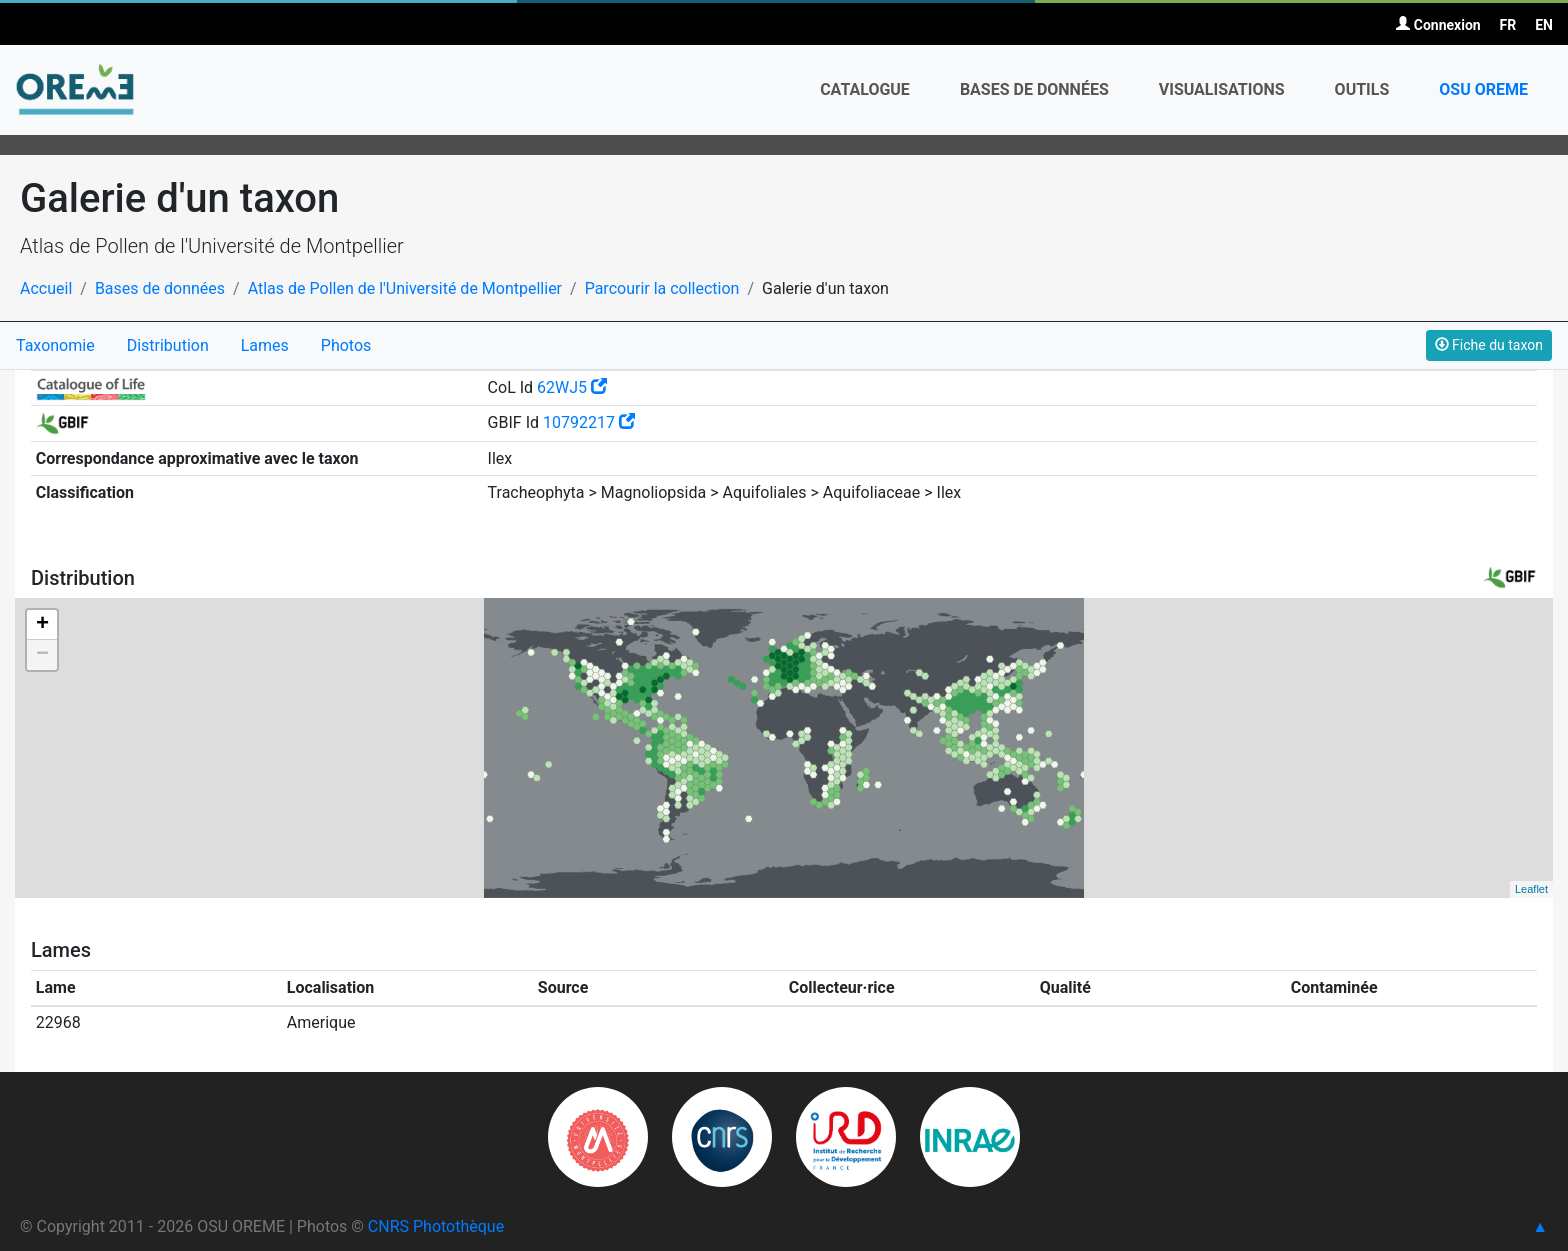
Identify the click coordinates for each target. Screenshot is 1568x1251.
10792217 (589, 422)
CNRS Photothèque (436, 1226)
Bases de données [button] (1034, 89)
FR (1508, 25)
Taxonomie (55, 345)
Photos (346, 345)
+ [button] (42, 625)
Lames (265, 345)
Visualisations (1222, 89)
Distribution (168, 345)
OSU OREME (1483, 89)
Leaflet (1531, 889)
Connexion (1438, 25)
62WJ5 (572, 387)
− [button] (42, 655)
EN (1544, 25)
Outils (1362, 89)
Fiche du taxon (1489, 345)
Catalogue (865, 89)
